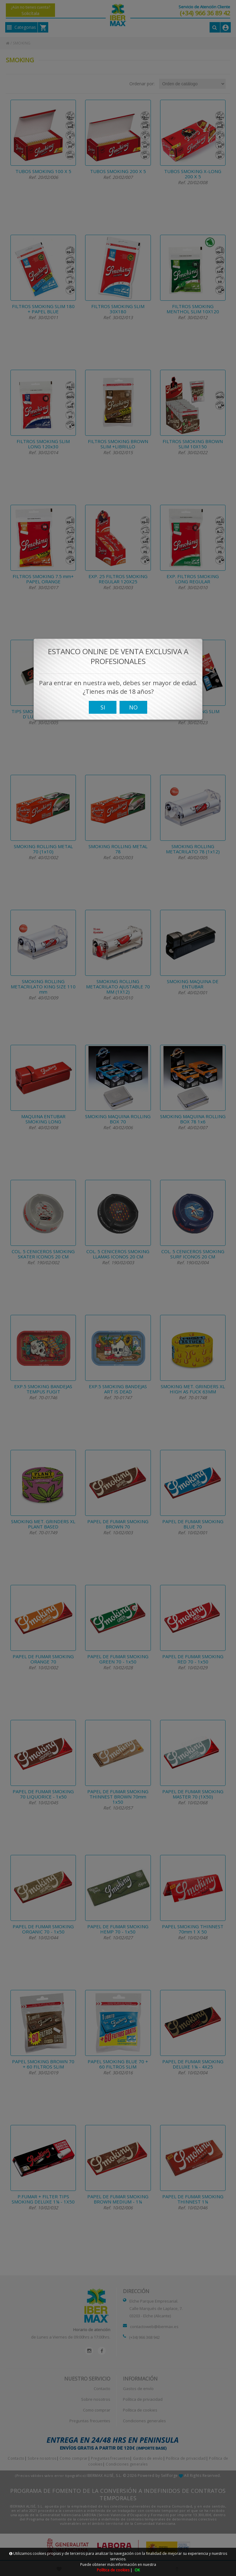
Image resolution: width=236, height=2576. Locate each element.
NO (133, 712)
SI (102, 712)
